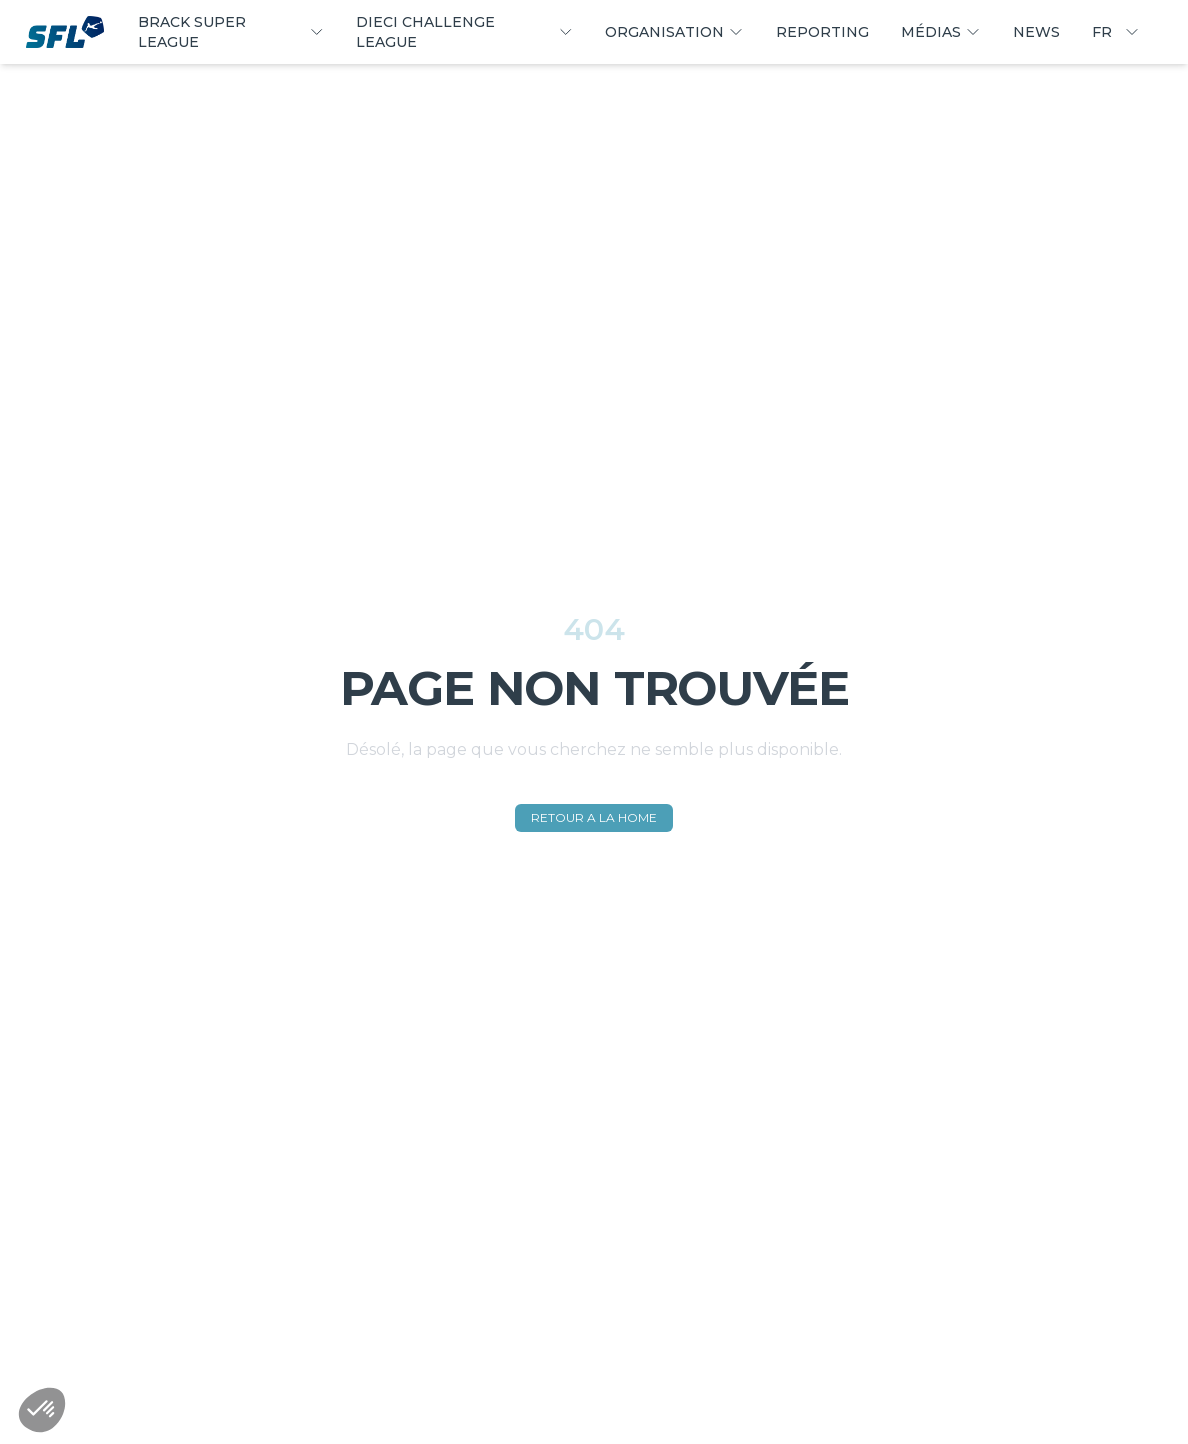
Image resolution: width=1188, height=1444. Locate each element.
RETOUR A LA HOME (594, 817)
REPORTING (822, 32)
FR (1116, 32)
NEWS (1036, 32)
